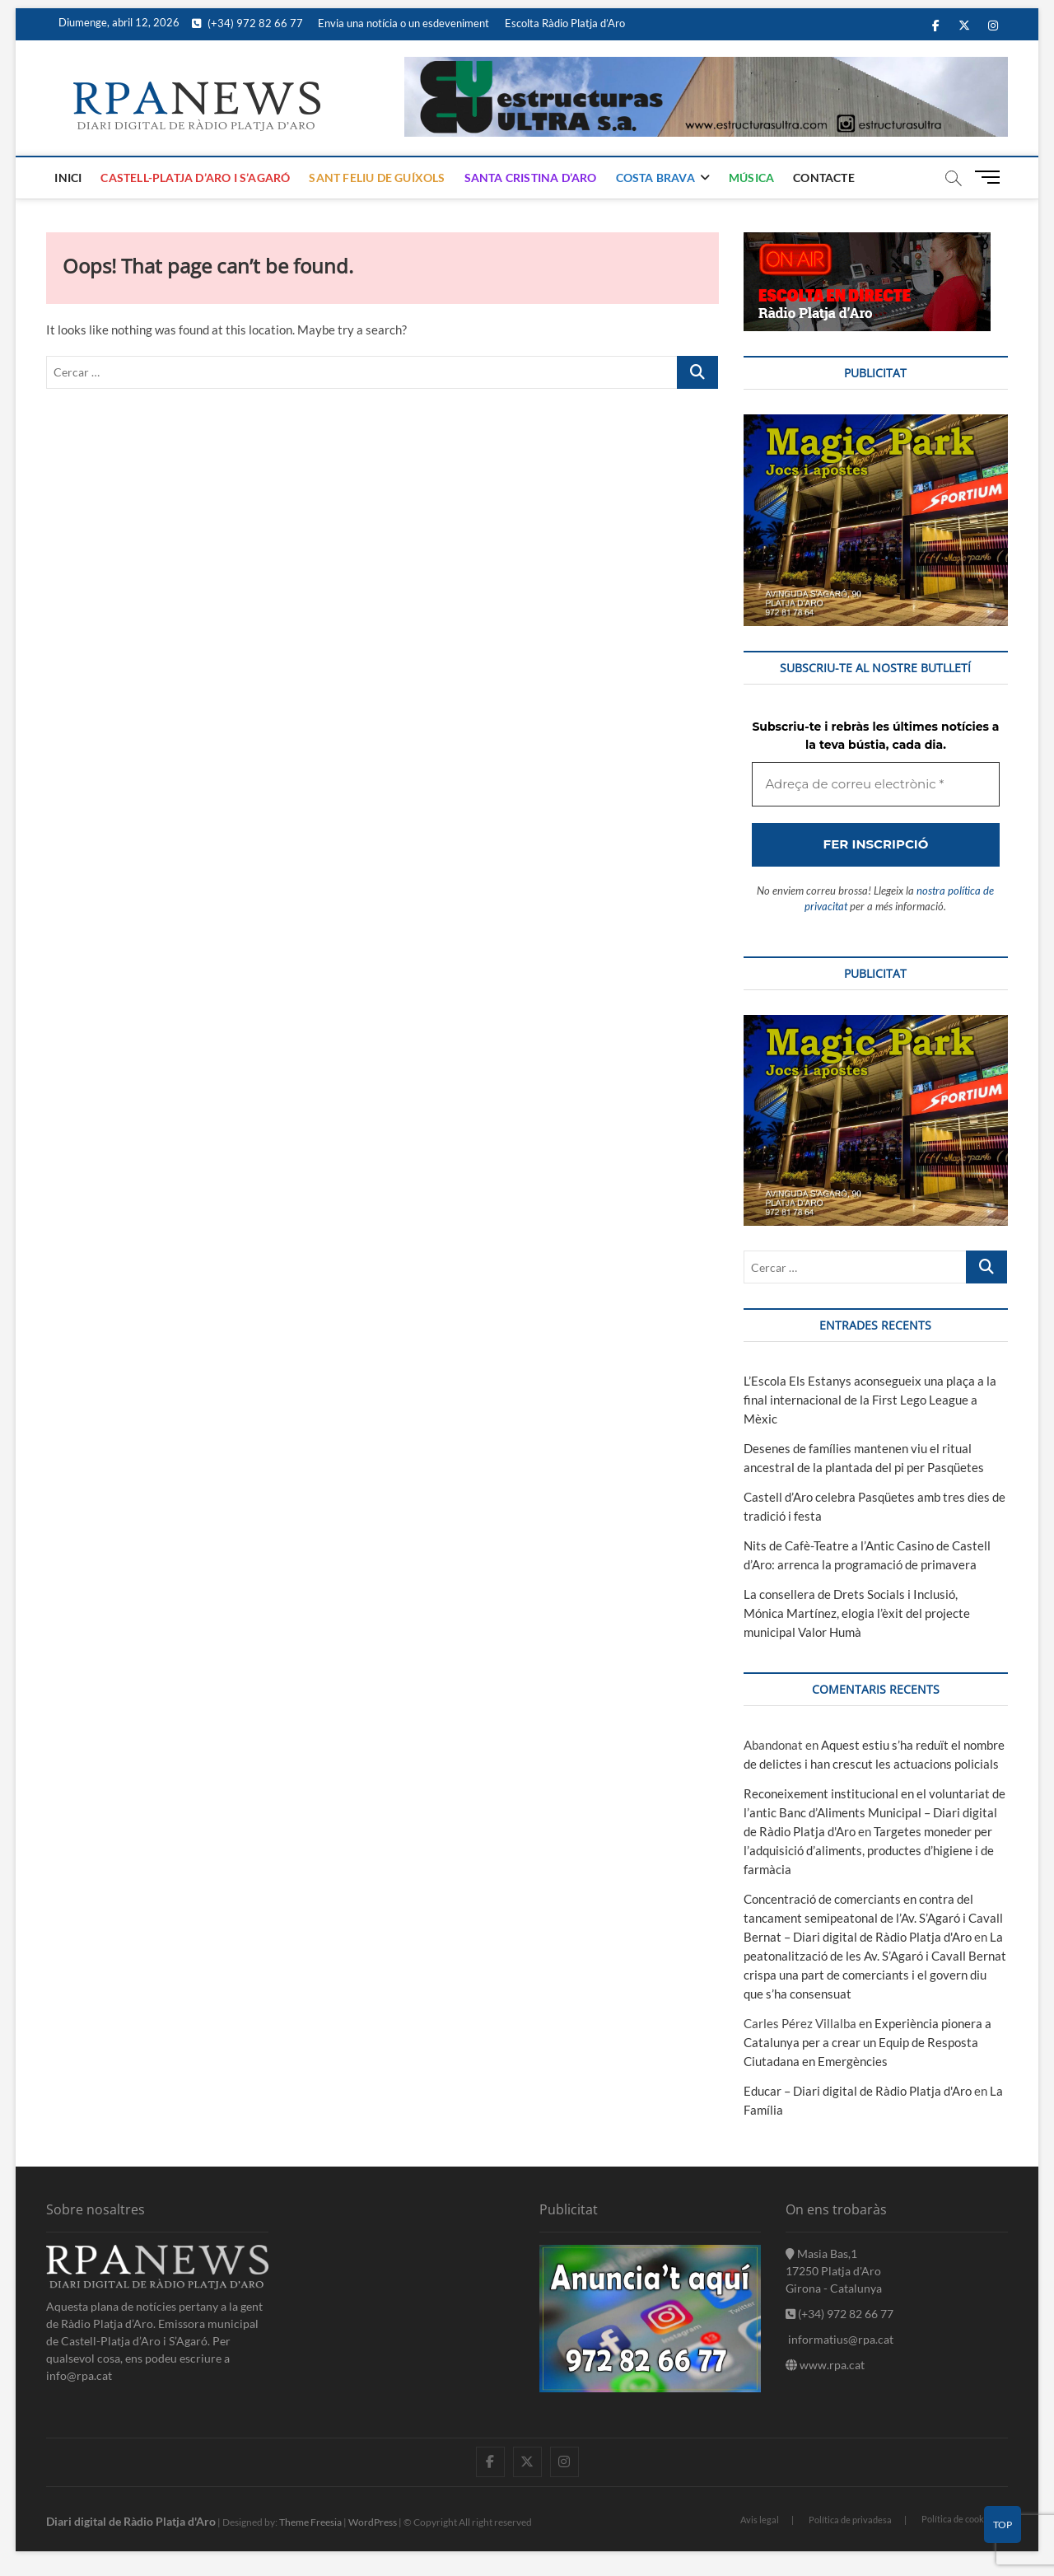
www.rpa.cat (825, 2365)
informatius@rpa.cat (839, 2339)
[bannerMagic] (875, 423)
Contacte (824, 178)
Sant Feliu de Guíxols (377, 178)
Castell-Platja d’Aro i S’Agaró (195, 178)
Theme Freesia (310, 2522)
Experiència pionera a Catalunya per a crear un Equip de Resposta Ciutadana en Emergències (867, 2042)
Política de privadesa (850, 2519)
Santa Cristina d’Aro (530, 178)
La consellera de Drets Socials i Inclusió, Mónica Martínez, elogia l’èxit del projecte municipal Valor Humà (857, 1613)
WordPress (372, 2522)
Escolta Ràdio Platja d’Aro (565, 23)
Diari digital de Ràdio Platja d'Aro (131, 2521)
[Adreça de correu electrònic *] (875, 784)
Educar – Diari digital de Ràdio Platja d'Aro (858, 2090)
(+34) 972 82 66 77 (247, 23)
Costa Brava (655, 178)
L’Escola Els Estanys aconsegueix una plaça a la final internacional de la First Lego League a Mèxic (870, 1399)
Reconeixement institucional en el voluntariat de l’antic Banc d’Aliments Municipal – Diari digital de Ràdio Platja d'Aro (874, 1812)
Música (751, 178)
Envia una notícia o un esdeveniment (403, 23)
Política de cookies (958, 2518)
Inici (68, 178)
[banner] (706, 65)
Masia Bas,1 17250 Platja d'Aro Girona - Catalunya (834, 2270)
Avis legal (759, 2519)
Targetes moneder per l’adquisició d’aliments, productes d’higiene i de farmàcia (869, 1850)
